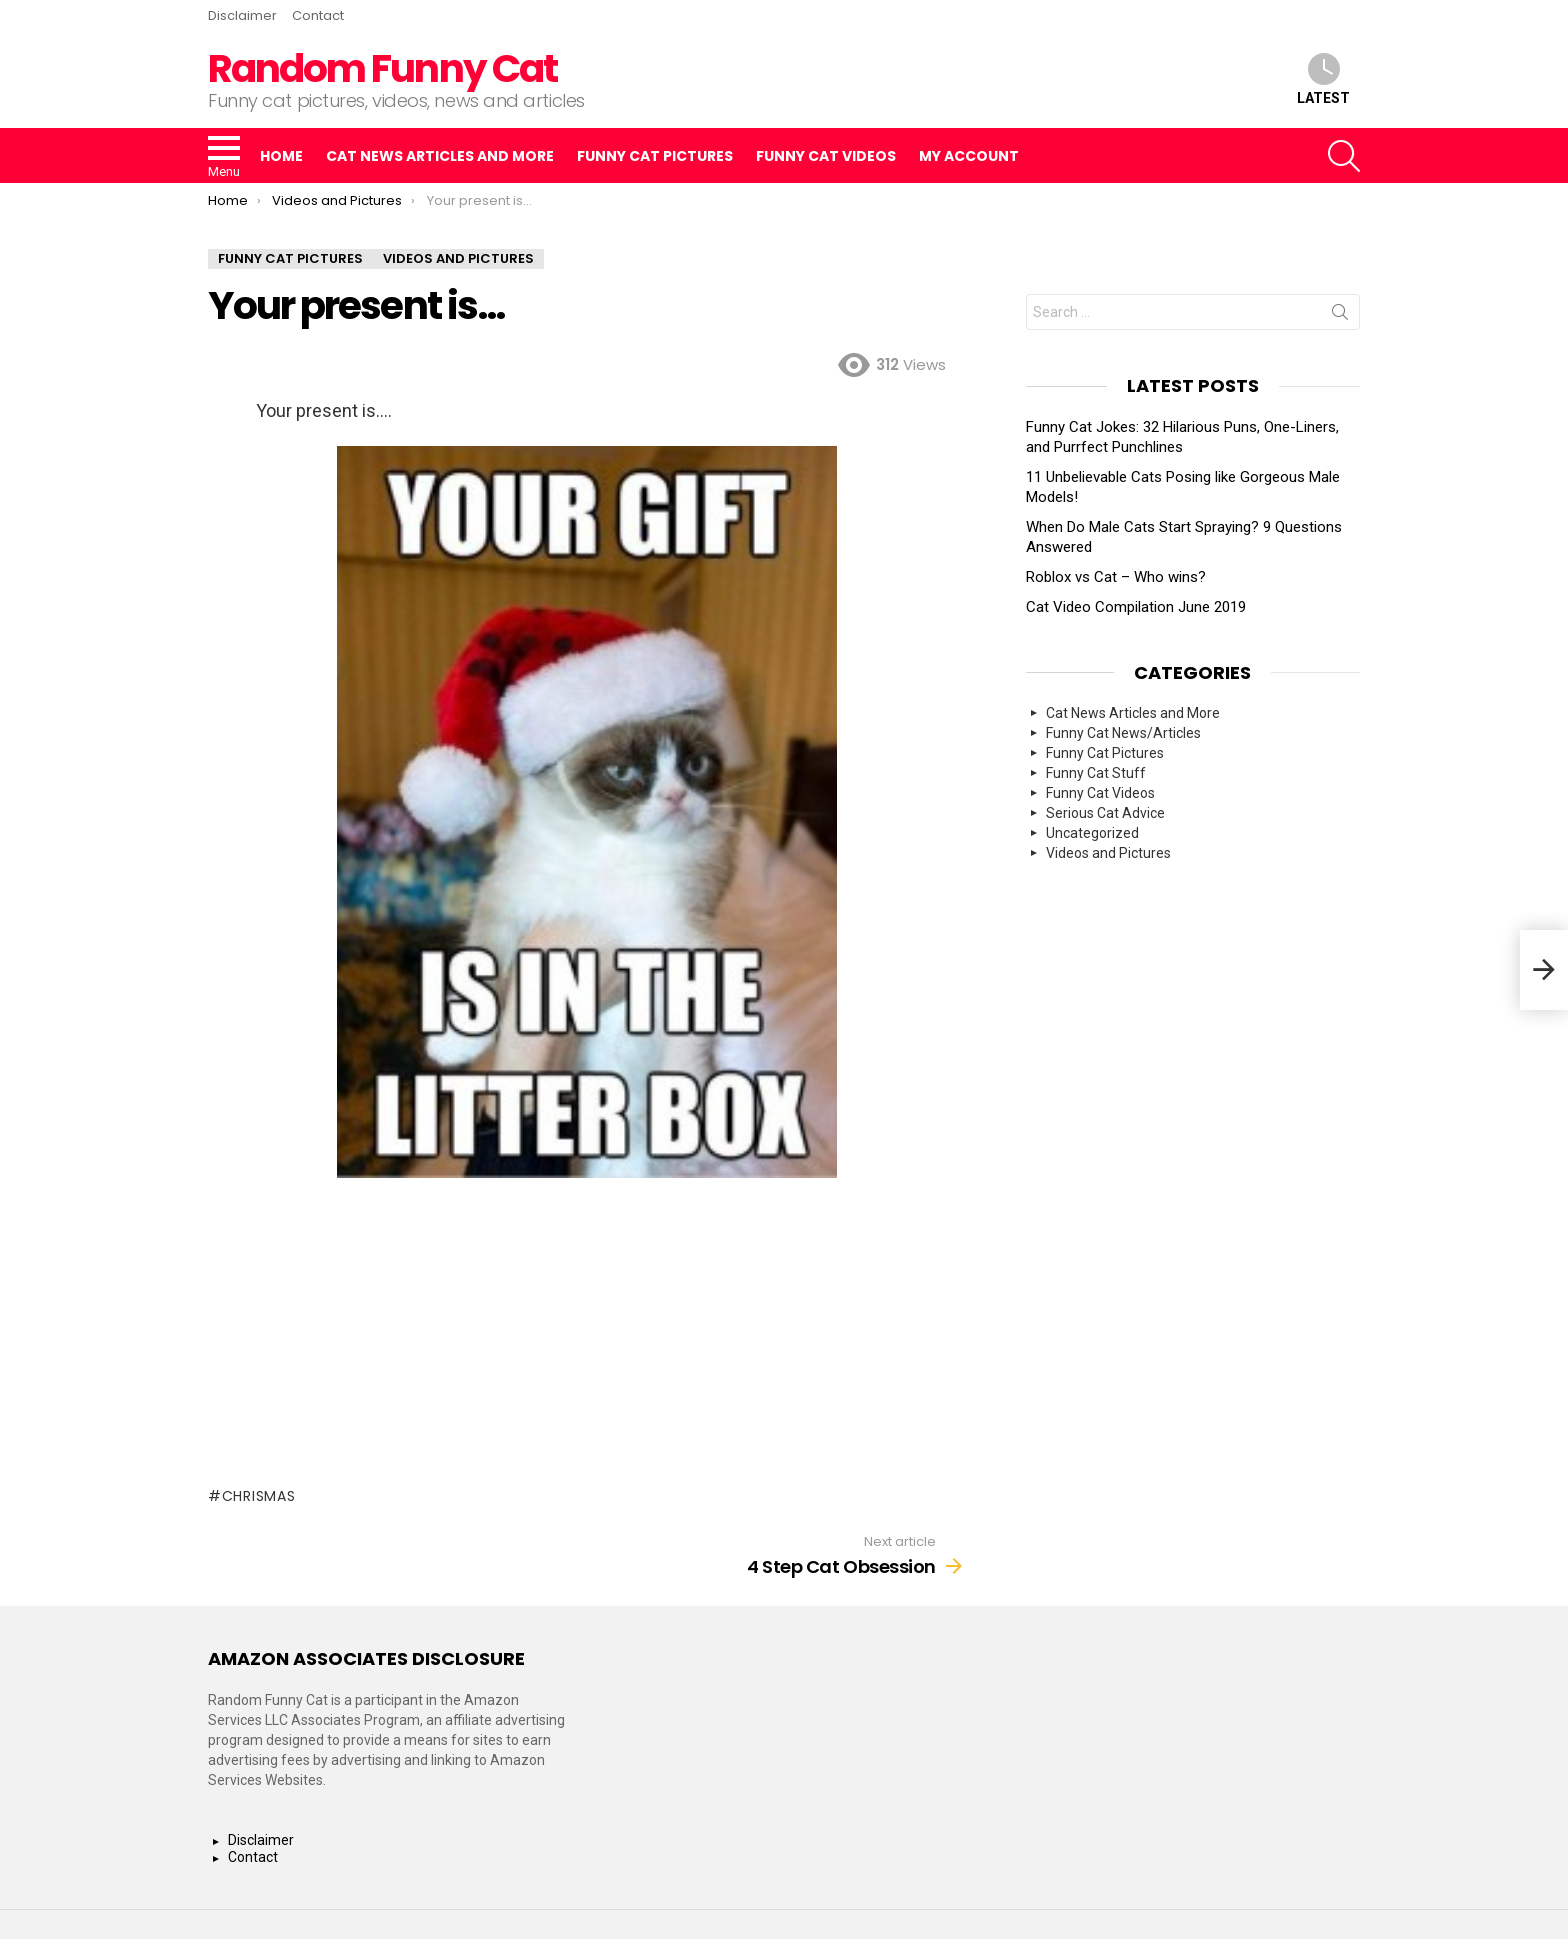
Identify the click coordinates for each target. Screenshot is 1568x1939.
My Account (969, 156)
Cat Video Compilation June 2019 (1136, 607)
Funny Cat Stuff (1096, 773)
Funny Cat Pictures (655, 156)
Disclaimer (242, 15)
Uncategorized (1092, 833)
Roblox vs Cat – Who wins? (1116, 577)
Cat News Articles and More (440, 156)
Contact (318, 15)
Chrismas (259, 1496)
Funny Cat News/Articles (1123, 733)
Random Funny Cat (382, 68)
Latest (1323, 79)
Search (1340, 316)
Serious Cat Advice (1105, 813)
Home (281, 156)
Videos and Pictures (1108, 853)
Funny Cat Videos (826, 156)
